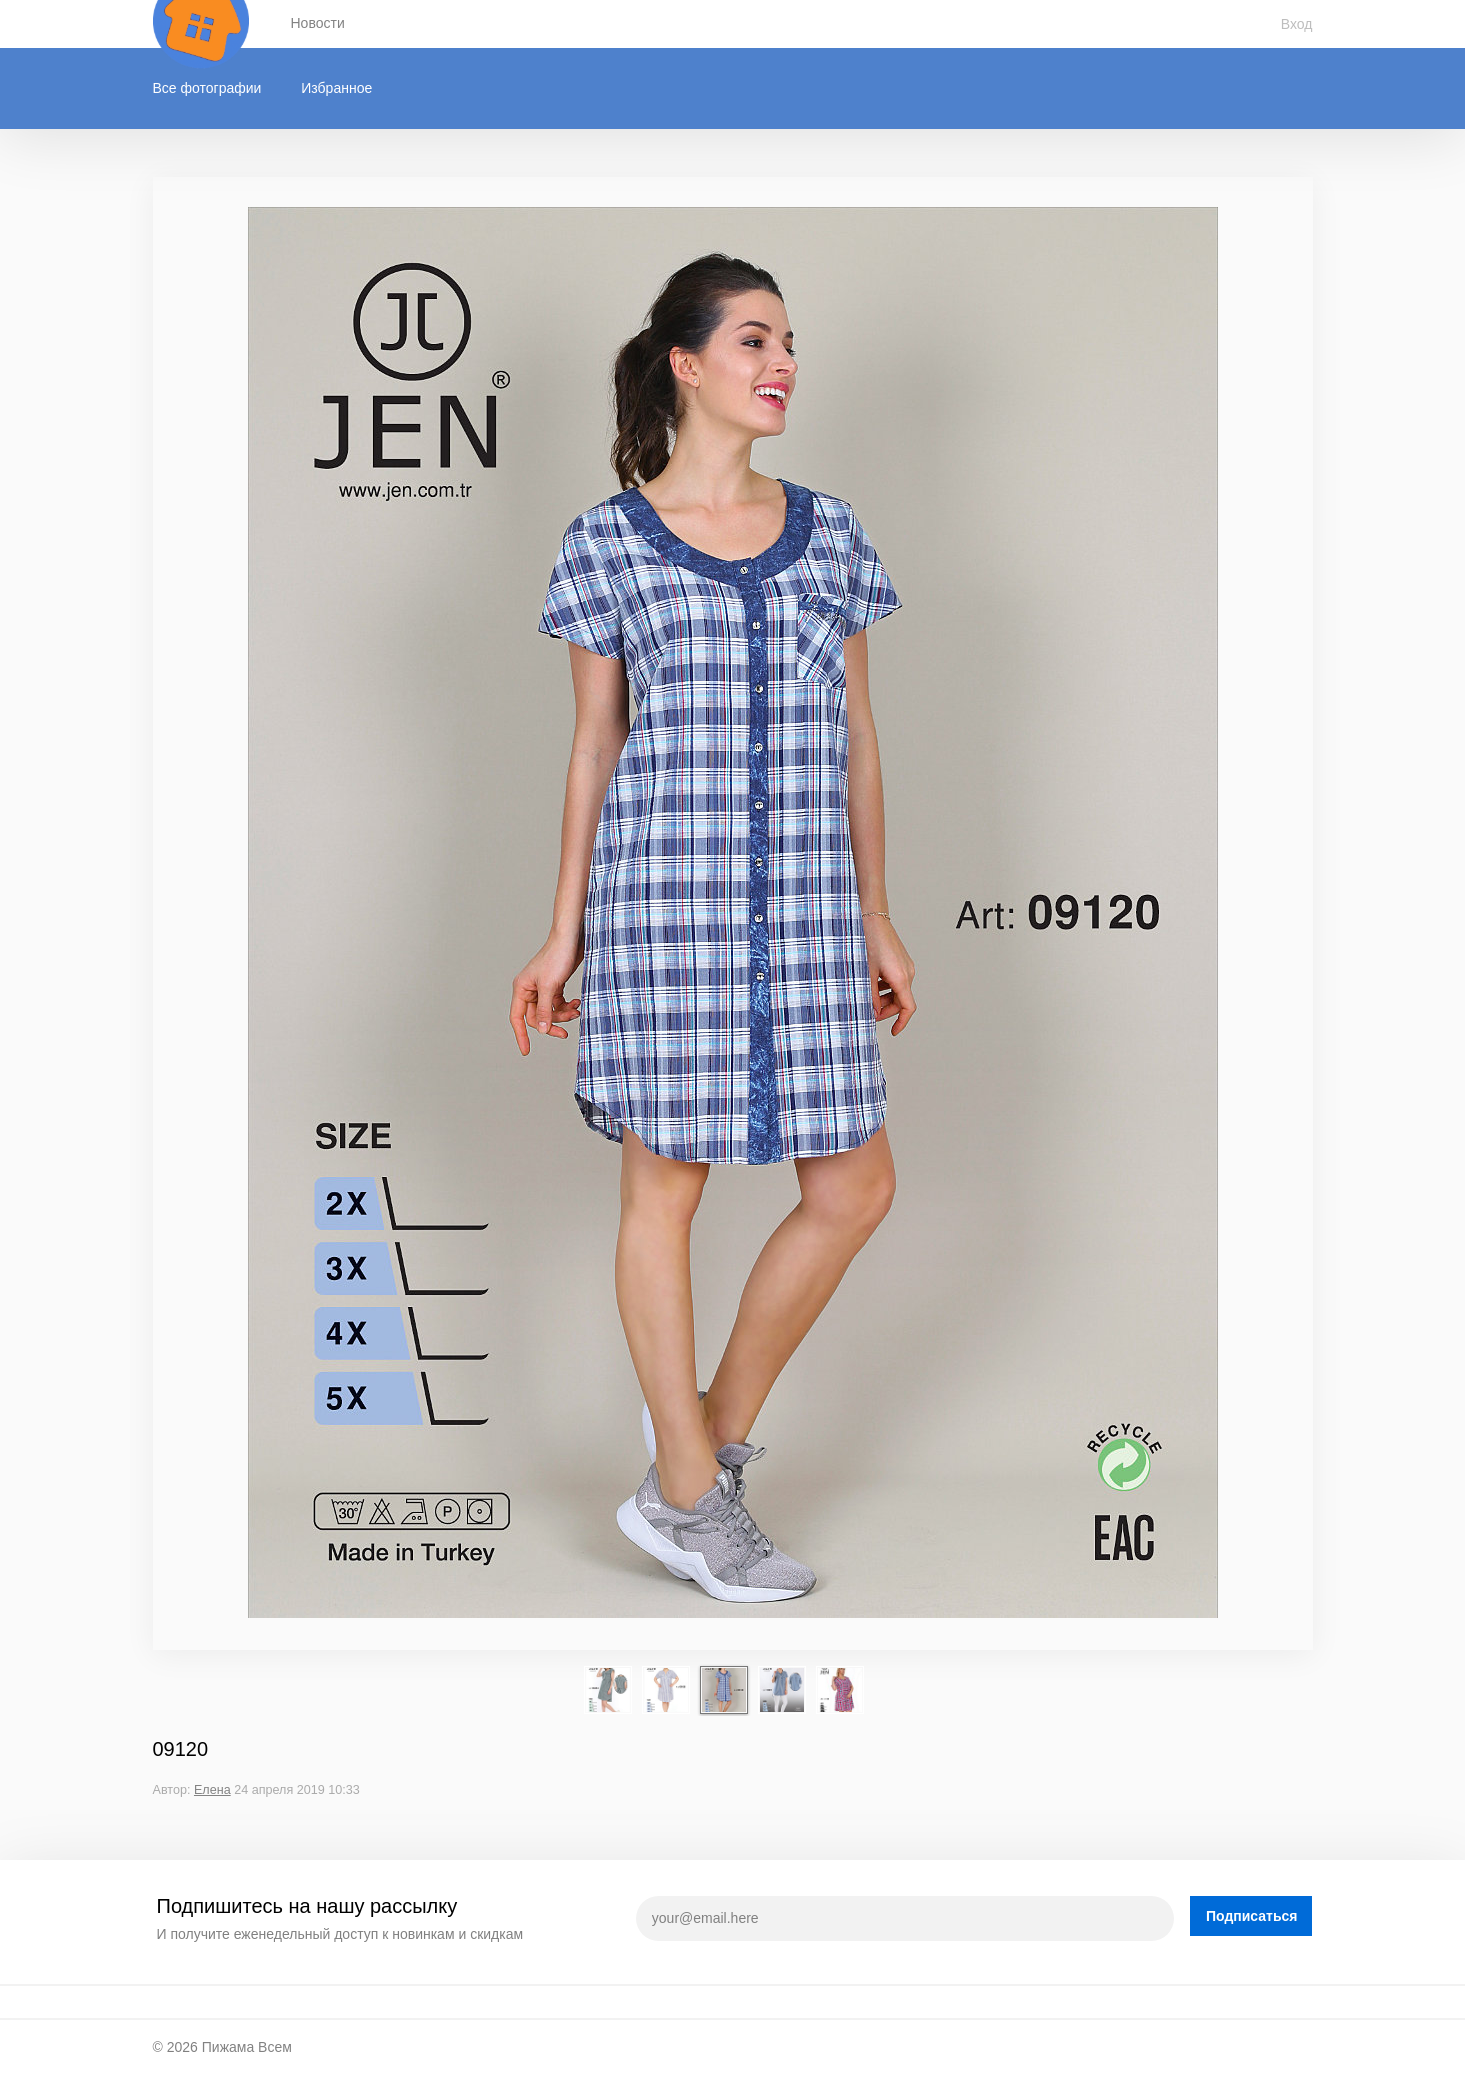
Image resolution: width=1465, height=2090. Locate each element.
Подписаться (1252, 1916)
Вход (1297, 24)
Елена (212, 1790)
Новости (318, 23)
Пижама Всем (247, 2047)
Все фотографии (207, 88)
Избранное (336, 88)
